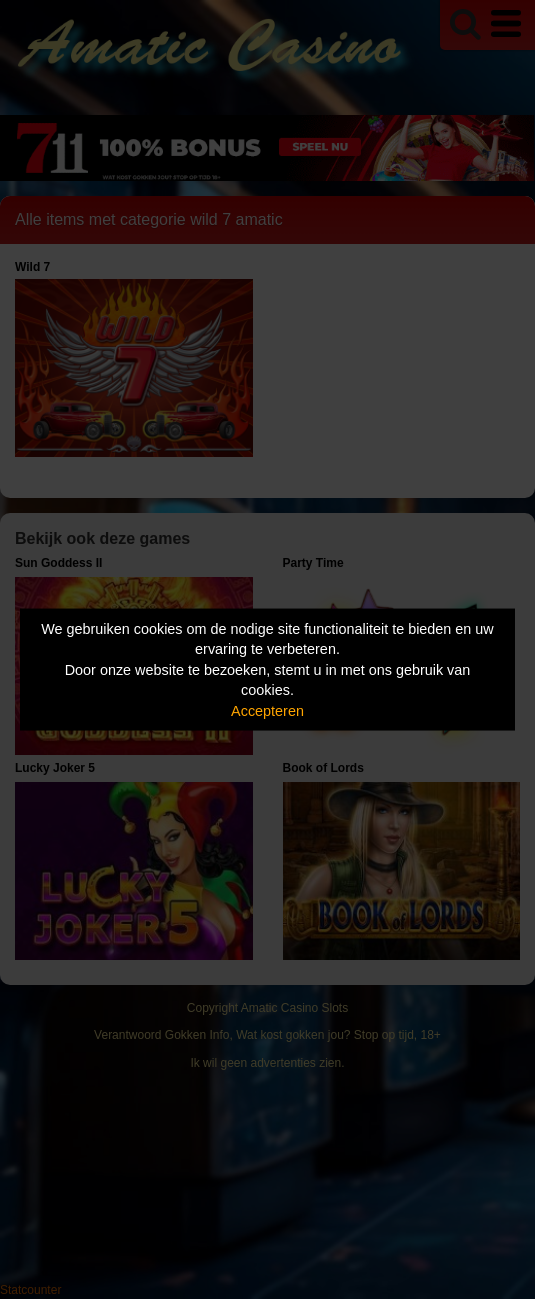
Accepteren (267, 710)
